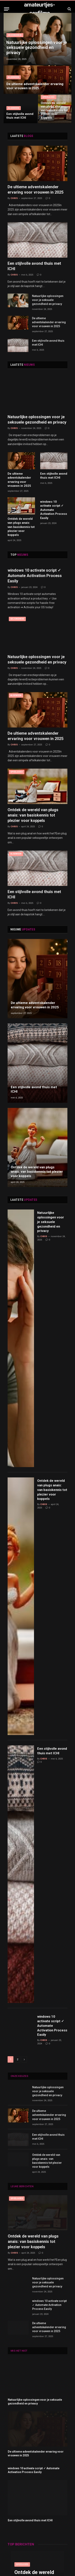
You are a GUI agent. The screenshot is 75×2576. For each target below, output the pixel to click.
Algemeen (16, 695)
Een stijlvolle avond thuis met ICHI (19, 115)
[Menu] (6, 9)
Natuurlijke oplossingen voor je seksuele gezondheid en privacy (36, 47)
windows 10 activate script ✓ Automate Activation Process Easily (53, 510)
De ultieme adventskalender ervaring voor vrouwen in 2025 (34, 86)
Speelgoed (16, 772)
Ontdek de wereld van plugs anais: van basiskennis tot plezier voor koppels (54, 110)
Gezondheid (17, 619)
